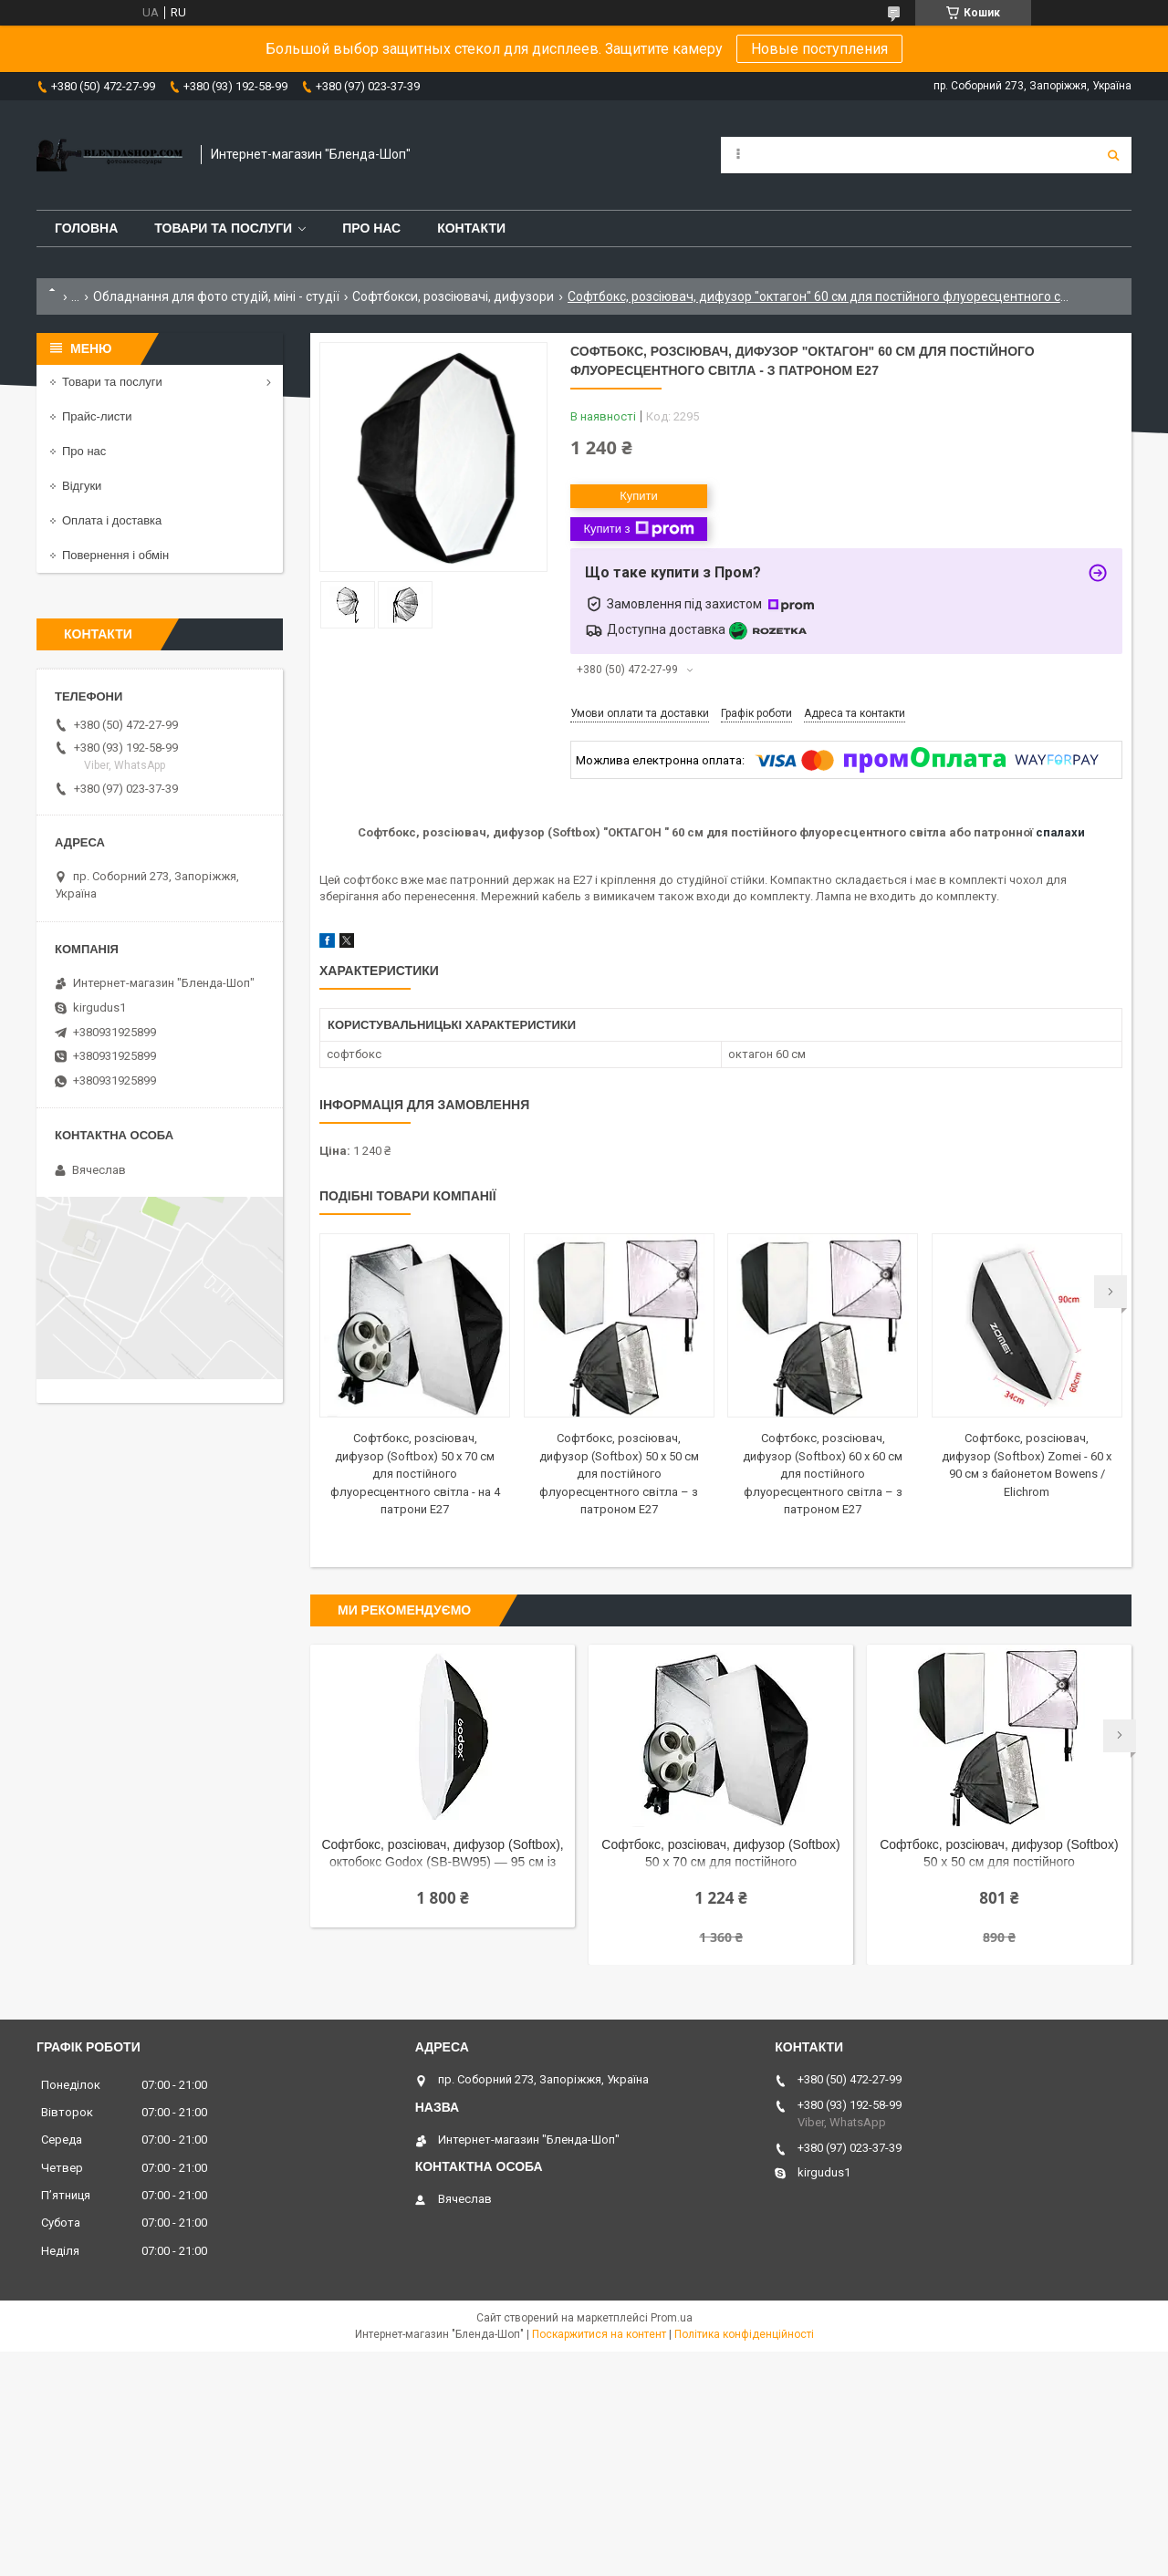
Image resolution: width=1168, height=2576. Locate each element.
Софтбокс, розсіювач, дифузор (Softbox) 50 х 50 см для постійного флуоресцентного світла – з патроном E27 (619, 1473)
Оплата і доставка (112, 520)
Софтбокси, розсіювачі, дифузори (453, 296)
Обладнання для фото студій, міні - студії (216, 296)
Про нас (371, 228)
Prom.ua (672, 2317)
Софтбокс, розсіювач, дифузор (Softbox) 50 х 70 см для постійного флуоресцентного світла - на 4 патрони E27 (415, 1473)
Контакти (471, 228)
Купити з (638, 529)
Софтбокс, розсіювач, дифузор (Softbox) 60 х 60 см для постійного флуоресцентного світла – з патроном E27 (822, 1473)
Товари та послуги (223, 228)
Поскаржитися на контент (599, 2334)
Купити (639, 496)
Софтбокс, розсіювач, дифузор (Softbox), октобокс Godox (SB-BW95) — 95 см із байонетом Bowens (442, 1855)
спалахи (1060, 832)
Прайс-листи (96, 416)
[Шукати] (1113, 155)
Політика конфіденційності (744, 2334)
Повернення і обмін (115, 555)
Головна (86, 228)
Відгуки (81, 486)
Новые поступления (819, 48)
